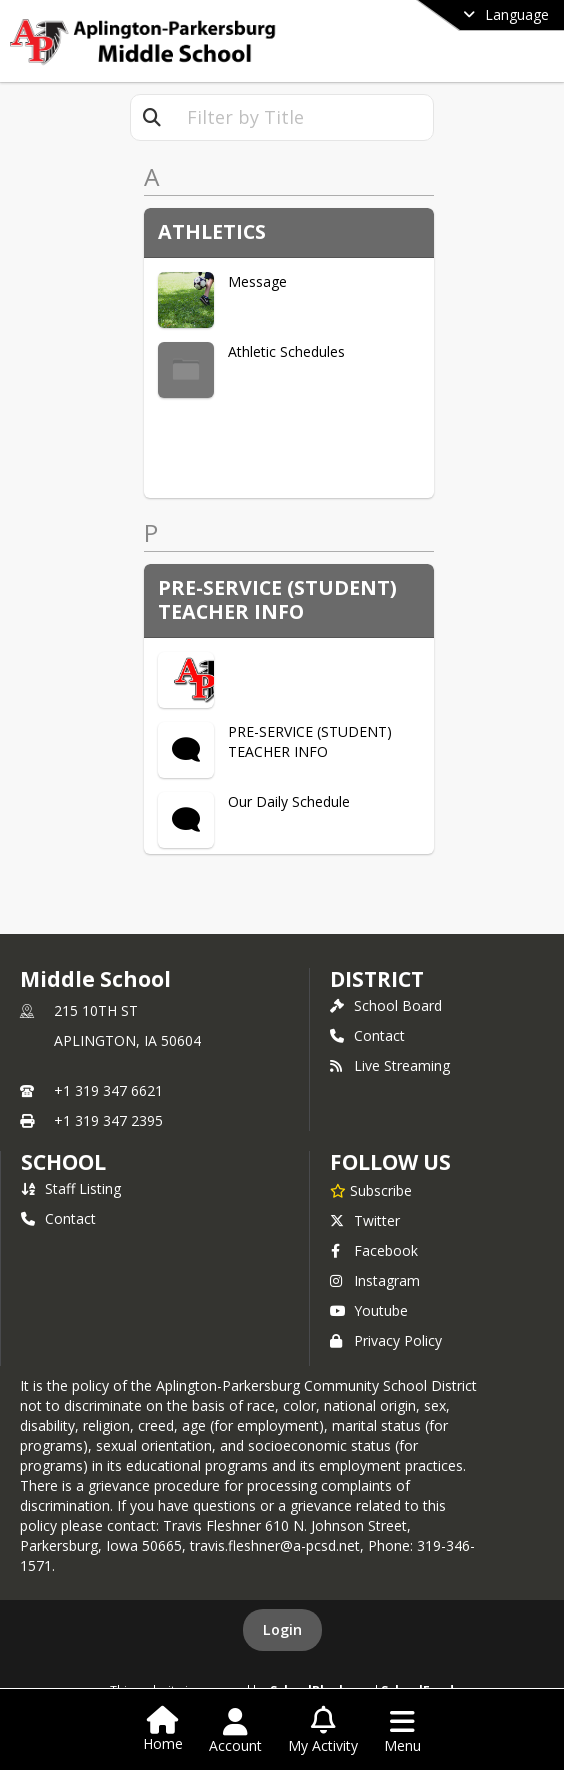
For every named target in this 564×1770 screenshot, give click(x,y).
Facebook (374, 1250)
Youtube (369, 1310)
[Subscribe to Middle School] (371, 1190)
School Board (386, 1005)
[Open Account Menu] (235, 1731)
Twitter (365, 1220)
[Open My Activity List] (323, 1731)
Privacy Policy (386, 1340)
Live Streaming (390, 1065)
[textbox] (303, 117)
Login (282, 1629)
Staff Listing (71, 1188)
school (63, 1162)
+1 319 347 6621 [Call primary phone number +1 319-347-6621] (108, 1090)
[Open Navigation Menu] (402, 1731)
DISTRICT (377, 979)
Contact (367, 1035)
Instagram (375, 1280)
